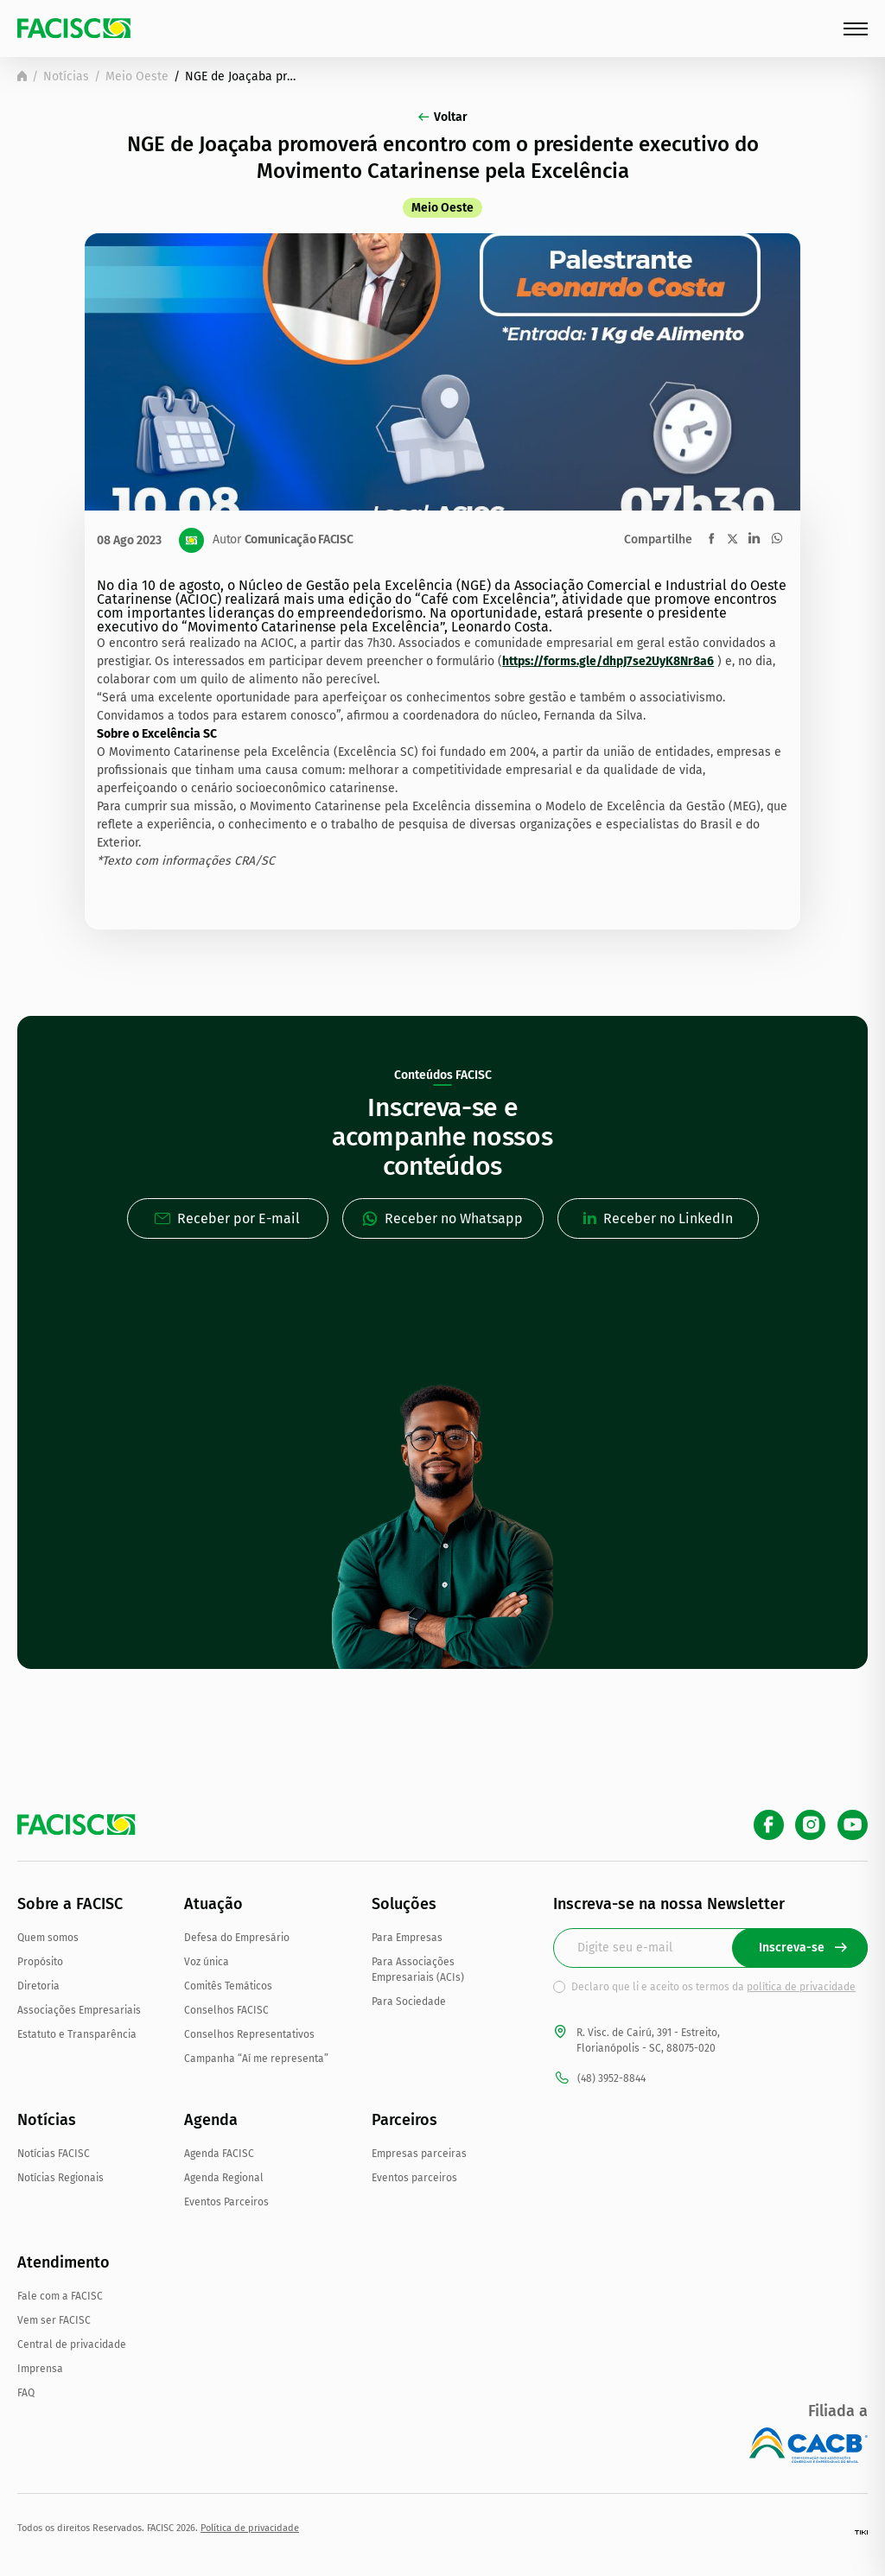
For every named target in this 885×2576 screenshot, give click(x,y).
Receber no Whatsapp (442, 1218)
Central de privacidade (71, 2344)
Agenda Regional (224, 2178)
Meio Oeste (137, 76)
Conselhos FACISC (226, 2010)
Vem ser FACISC (54, 2320)
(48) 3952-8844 (599, 2078)
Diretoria (38, 1986)
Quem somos (48, 1938)
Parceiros (404, 2119)
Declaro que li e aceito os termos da (713, 1987)
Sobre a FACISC (70, 1903)
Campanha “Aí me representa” (256, 2059)
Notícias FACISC (53, 2154)
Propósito (40, 1962)
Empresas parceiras (419, 2154)
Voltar (443, 117)
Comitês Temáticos (228, 1986)
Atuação (213, 1903)
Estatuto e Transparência (77, 2034)
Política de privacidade (250, 2528)
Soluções (404, 1903)
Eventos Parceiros (226, 2202)
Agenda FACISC (219, 2154)
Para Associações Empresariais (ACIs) (418, 1969)
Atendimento (63, 2262)
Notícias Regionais (60, 2178)
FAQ (26, 2393)
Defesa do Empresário (237, 1938)
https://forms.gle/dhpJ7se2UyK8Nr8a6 (608, 661)
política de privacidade (801, 1987)
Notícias (66, 76)
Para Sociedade (409, 2001)
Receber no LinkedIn (658, 1218)
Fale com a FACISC (60, 2296)
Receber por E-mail (227, 1218)
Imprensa (40, 2369)
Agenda (211, 2119)
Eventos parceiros (414, 2178)
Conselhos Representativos (249, 2034)
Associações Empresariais (79, 2010)
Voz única (206, 1962)
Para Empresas (407, 1938)
